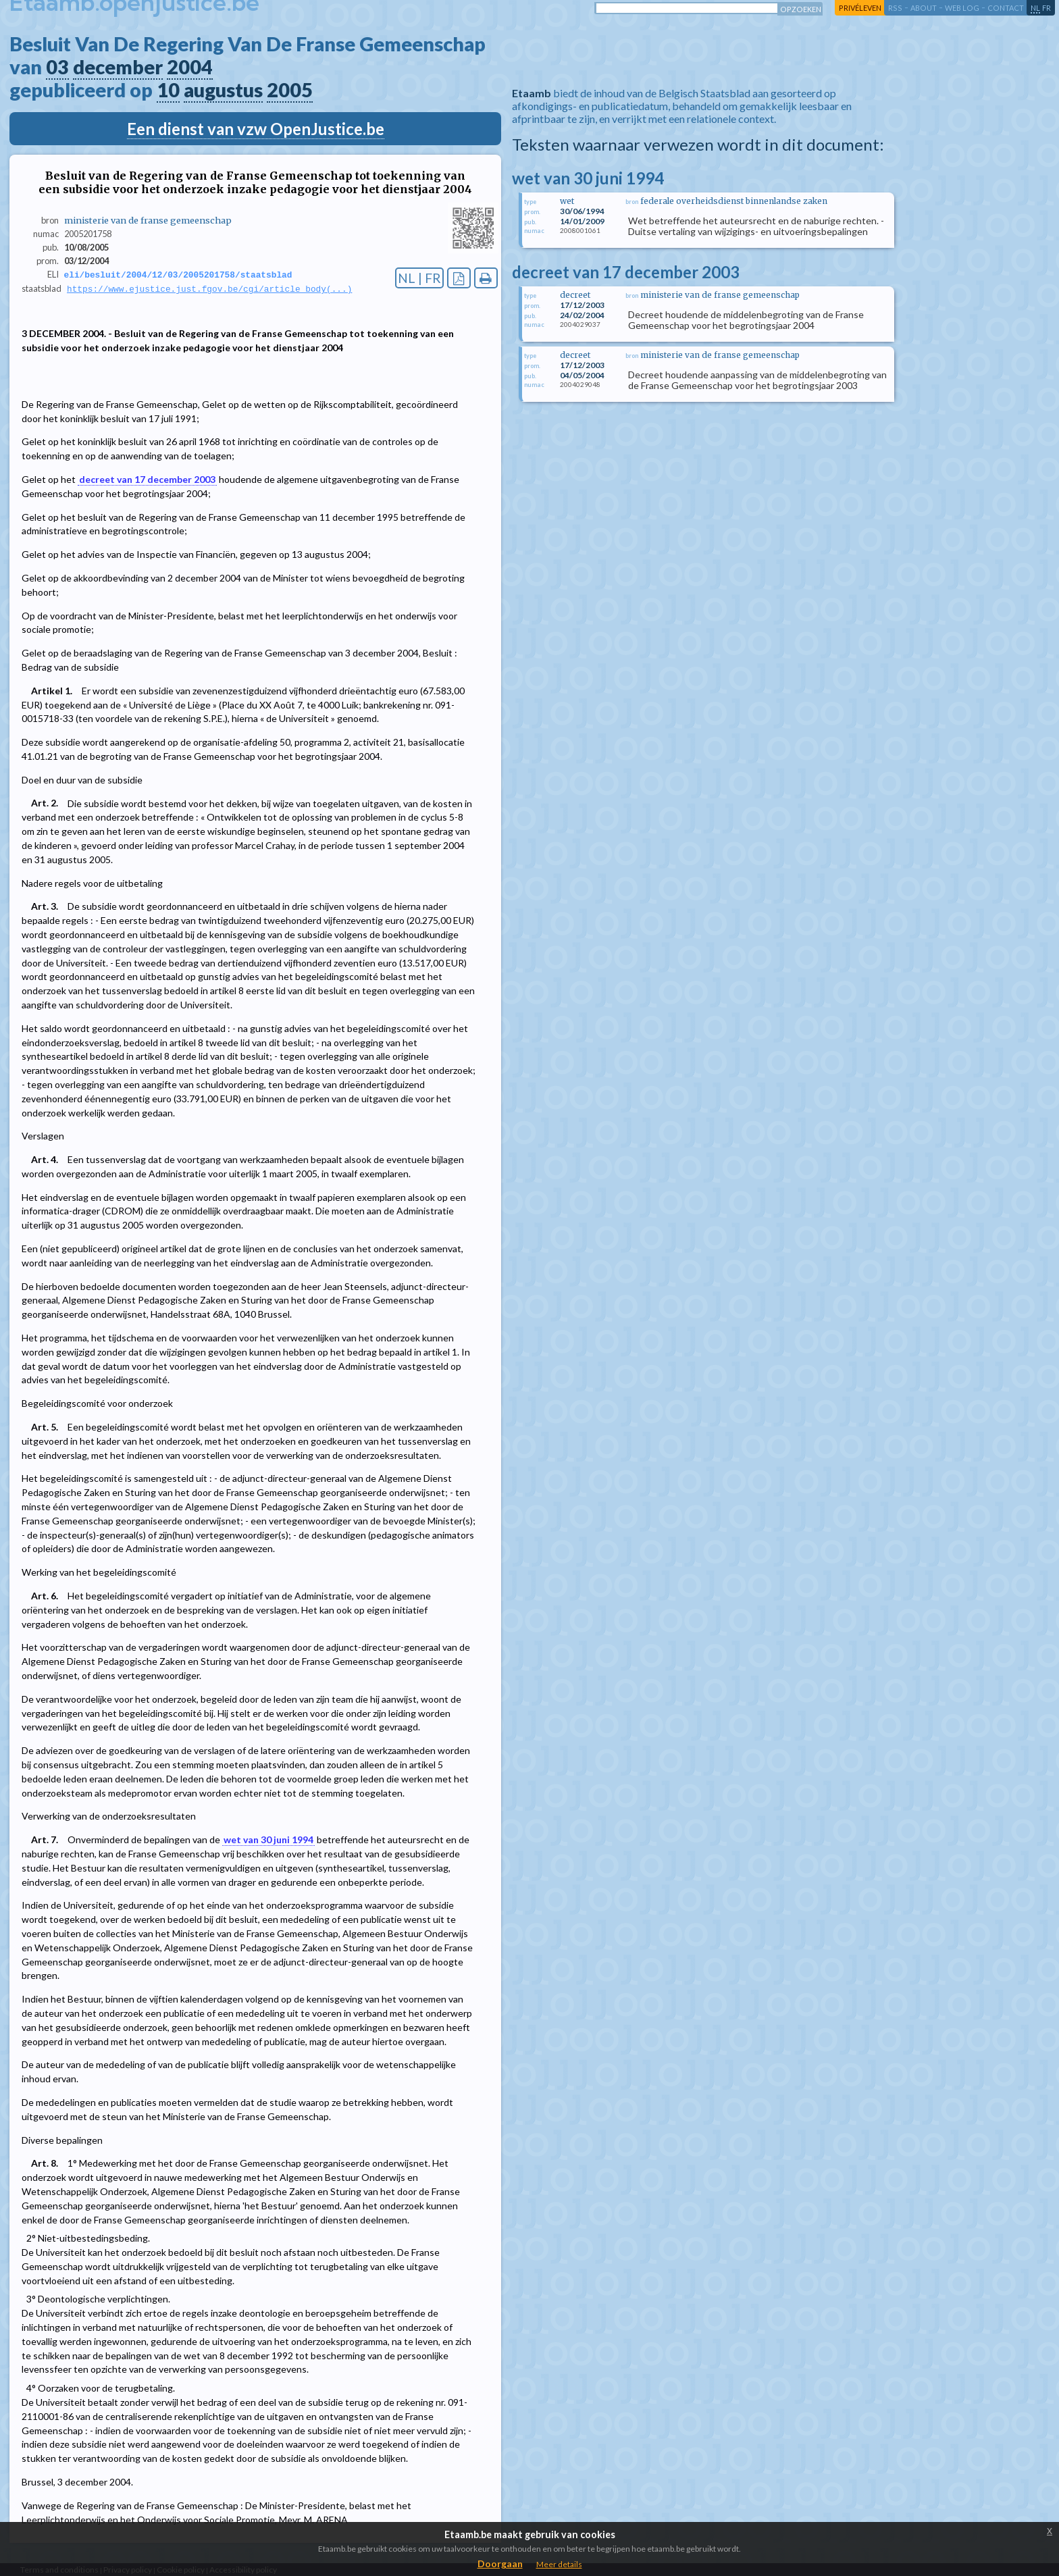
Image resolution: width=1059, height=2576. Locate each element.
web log (962, 7)
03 (57, 66)
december (118, 66)
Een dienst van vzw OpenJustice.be (255, 128)
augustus (223, 89)
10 (168, 89)
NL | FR (419, 278)
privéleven (860, 7)
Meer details (559, 2564)
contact (1005, 7)
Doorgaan (500, 2563)
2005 (290, 89)
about (923, 7)
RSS (895, 7)
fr (1046, 7)
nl (1035, 7)
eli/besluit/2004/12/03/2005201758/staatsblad (178, 275)
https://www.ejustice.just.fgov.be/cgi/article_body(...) (209, 290)
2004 (190, 66)
